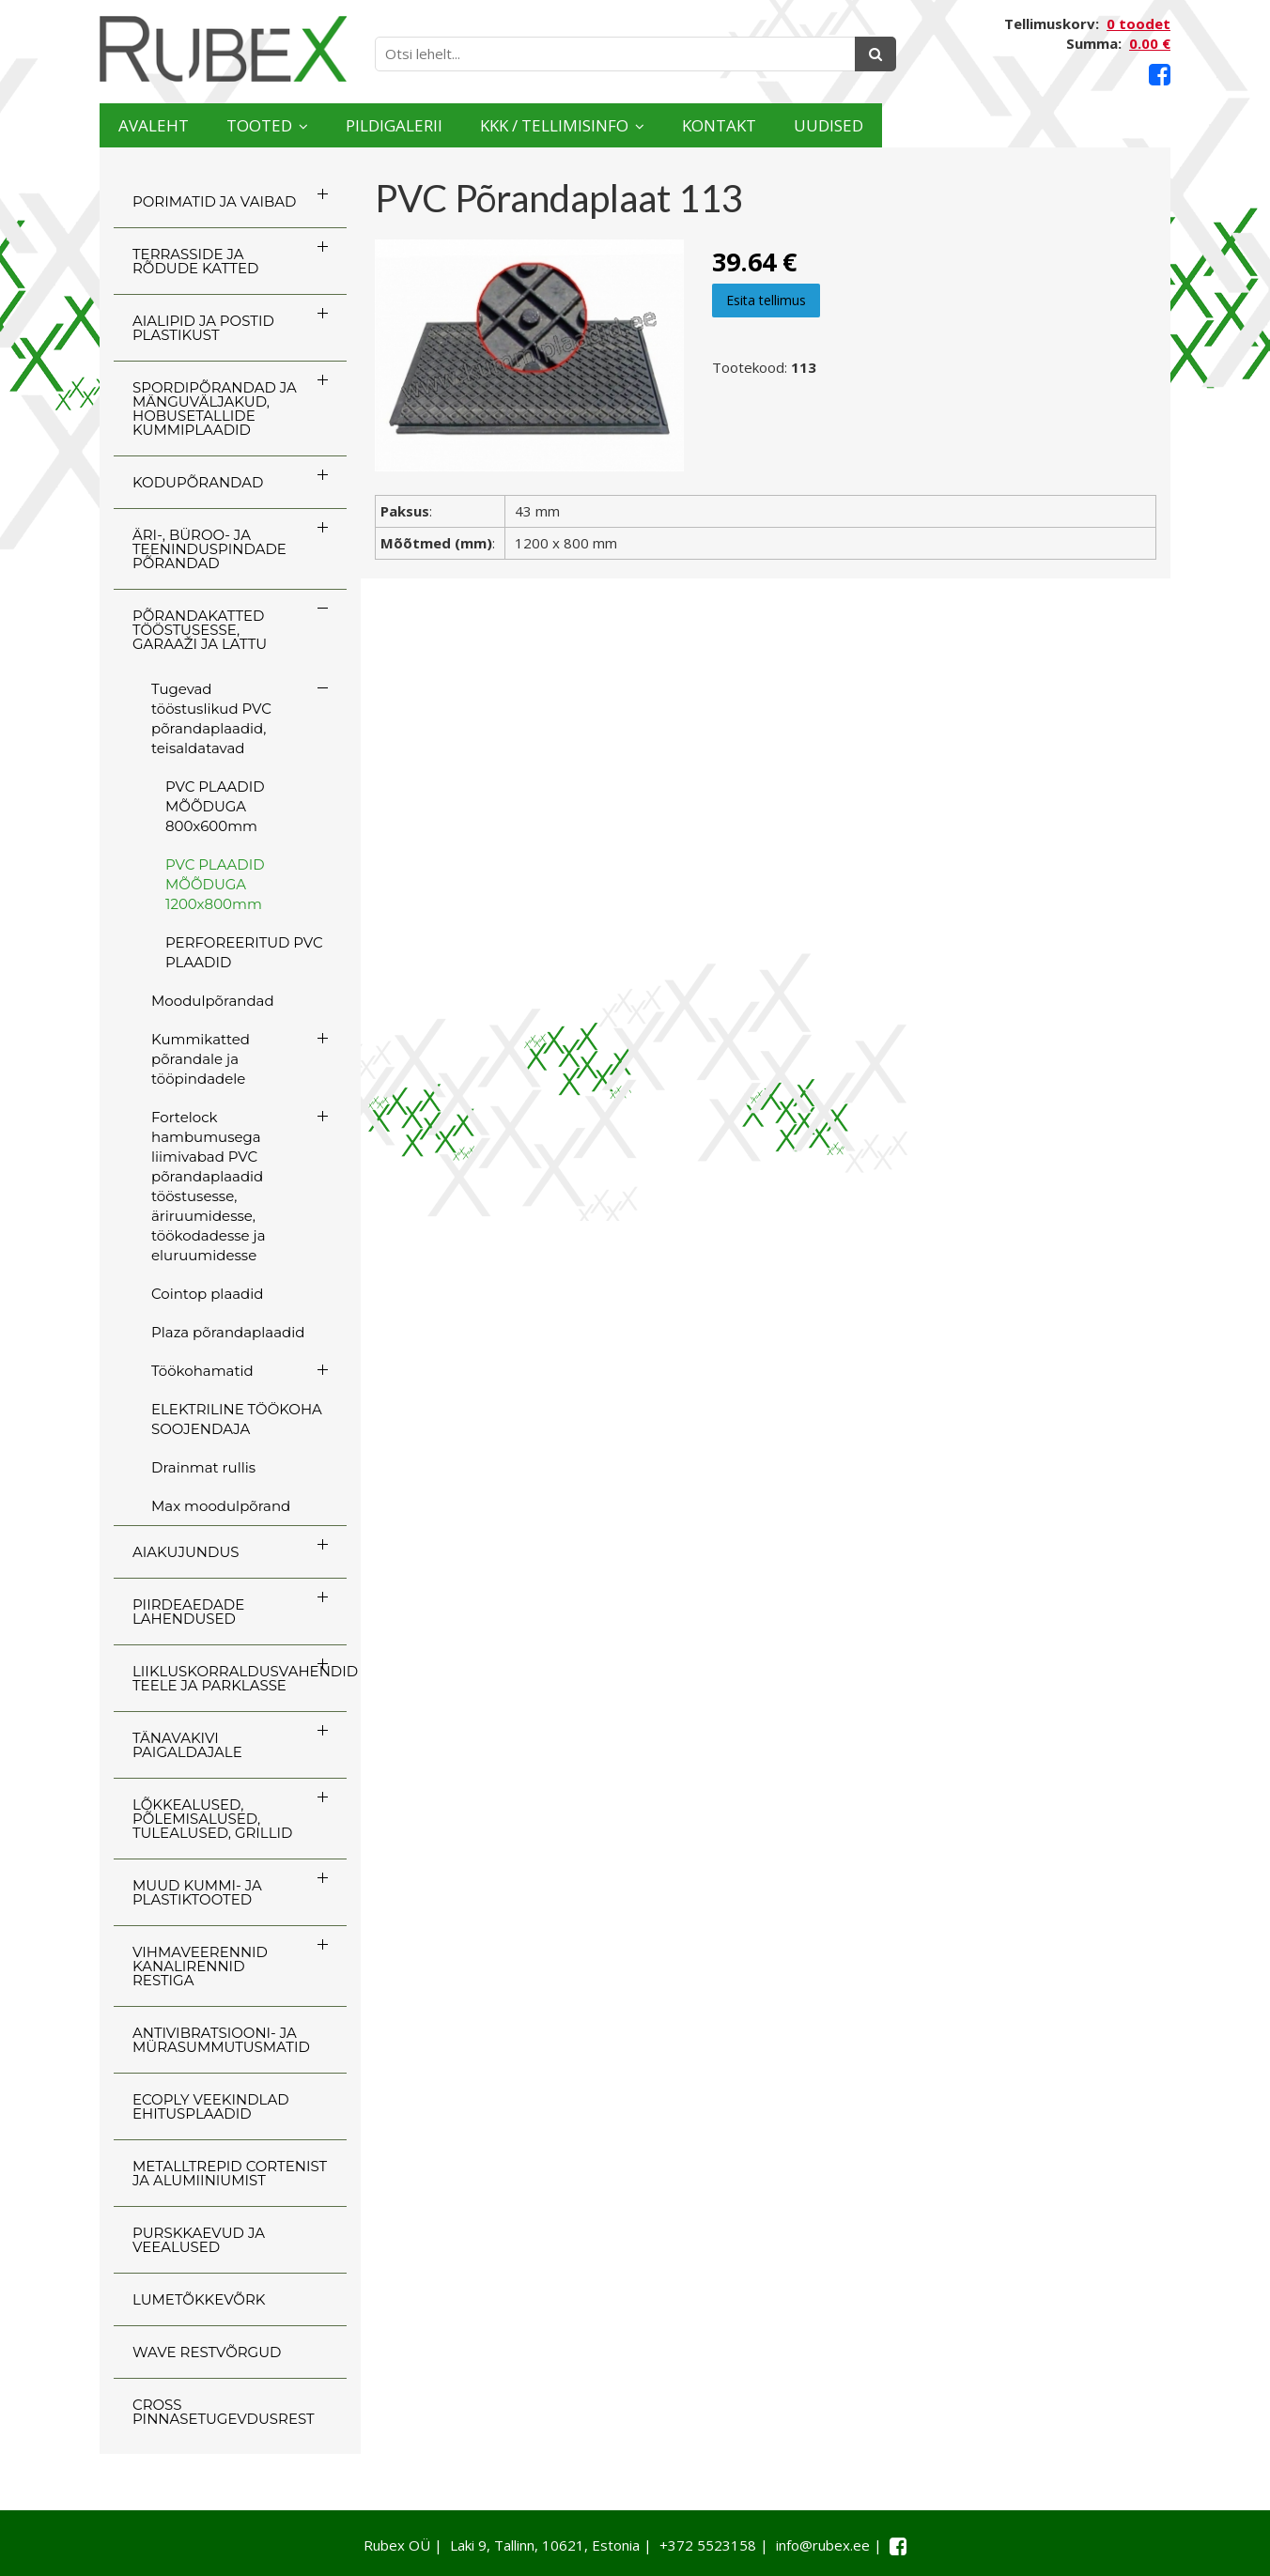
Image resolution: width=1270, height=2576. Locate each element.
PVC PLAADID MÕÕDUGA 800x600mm (215, 806)
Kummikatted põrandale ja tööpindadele (200, 1058)
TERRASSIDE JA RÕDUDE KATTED (195, 261)
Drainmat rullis (203, 1467)
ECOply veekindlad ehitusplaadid (210, 2106)
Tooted (321, 125)
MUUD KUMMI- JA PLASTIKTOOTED (197, 1892)
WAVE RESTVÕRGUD (206, 2352)
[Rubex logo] (223, 49)
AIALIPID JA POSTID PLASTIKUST (203, 328)
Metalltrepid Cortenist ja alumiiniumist (229, 2173)
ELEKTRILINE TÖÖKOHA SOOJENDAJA (236, 1419)
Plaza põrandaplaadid (227, 1332)
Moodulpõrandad (212, 1001)
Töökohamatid (202, 1371)
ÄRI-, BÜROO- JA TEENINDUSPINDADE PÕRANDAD (209, 549)
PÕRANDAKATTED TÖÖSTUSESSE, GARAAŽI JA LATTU (199, 630)
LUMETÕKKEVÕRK (198, 2299)
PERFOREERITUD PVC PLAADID (244, 952)
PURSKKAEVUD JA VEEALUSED (198, 2240)
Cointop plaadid (207, 1294)
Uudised (1097, 125)
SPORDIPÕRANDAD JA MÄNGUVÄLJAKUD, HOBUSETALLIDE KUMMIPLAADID (214, 408)
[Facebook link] (1159, 74)
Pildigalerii (503, 125)
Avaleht (173, 125)
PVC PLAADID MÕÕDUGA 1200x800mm (215, 884)
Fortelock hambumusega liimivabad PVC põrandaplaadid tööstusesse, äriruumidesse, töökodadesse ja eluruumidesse (208, 1186)
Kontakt (947, 125)
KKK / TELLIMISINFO (724, 125)
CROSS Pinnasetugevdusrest (223, 2412)
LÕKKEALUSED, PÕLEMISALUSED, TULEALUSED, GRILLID (212, 1819)
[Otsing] (875, 54)
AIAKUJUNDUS (186, 1552)
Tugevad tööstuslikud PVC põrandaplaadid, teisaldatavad (211, 718)
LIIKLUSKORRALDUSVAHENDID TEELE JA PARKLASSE (239, 1678)
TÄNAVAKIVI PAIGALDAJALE (187, 1745)
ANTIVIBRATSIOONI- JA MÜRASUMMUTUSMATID (221, 2040)
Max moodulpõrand (220, 1506)
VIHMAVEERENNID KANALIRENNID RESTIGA (200, 1966)
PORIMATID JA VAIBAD (214, 201)
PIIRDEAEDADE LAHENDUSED (188, 1611)
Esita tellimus (766, 300)
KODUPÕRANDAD (197, 482)
